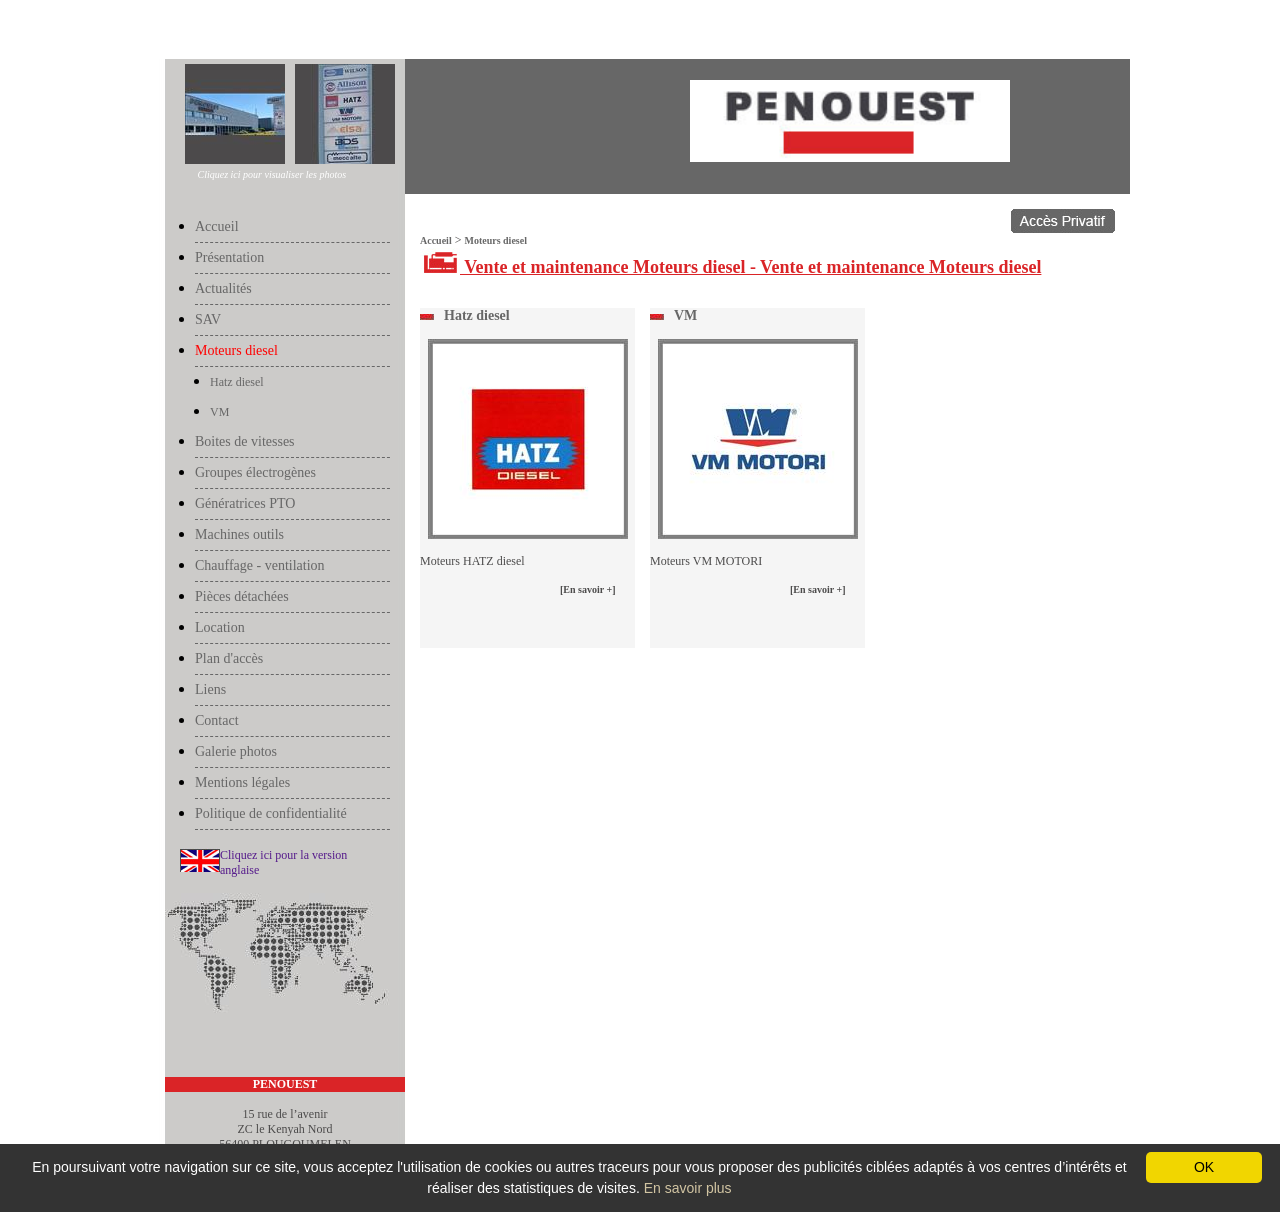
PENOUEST (285, 1084)
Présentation (229, 257)
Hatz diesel (237, 382)
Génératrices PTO (245, 503)
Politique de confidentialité (271, 813)
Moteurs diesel (241, 31)
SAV (208, 319)
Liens (210, 689)
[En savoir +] (588, 589)
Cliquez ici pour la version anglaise (283, 862)
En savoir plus (688, 1188)
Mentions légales (242, 782)
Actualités (223, 288)
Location (220, 627)
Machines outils (239, 534)
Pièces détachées (242, 596)
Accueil (185, 31)
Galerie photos (236, 751)
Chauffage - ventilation (260, 565)
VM (219, 412)
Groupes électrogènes (255, 472)
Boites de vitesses (245, 441)
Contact (217, 720)
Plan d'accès (229, 658)
